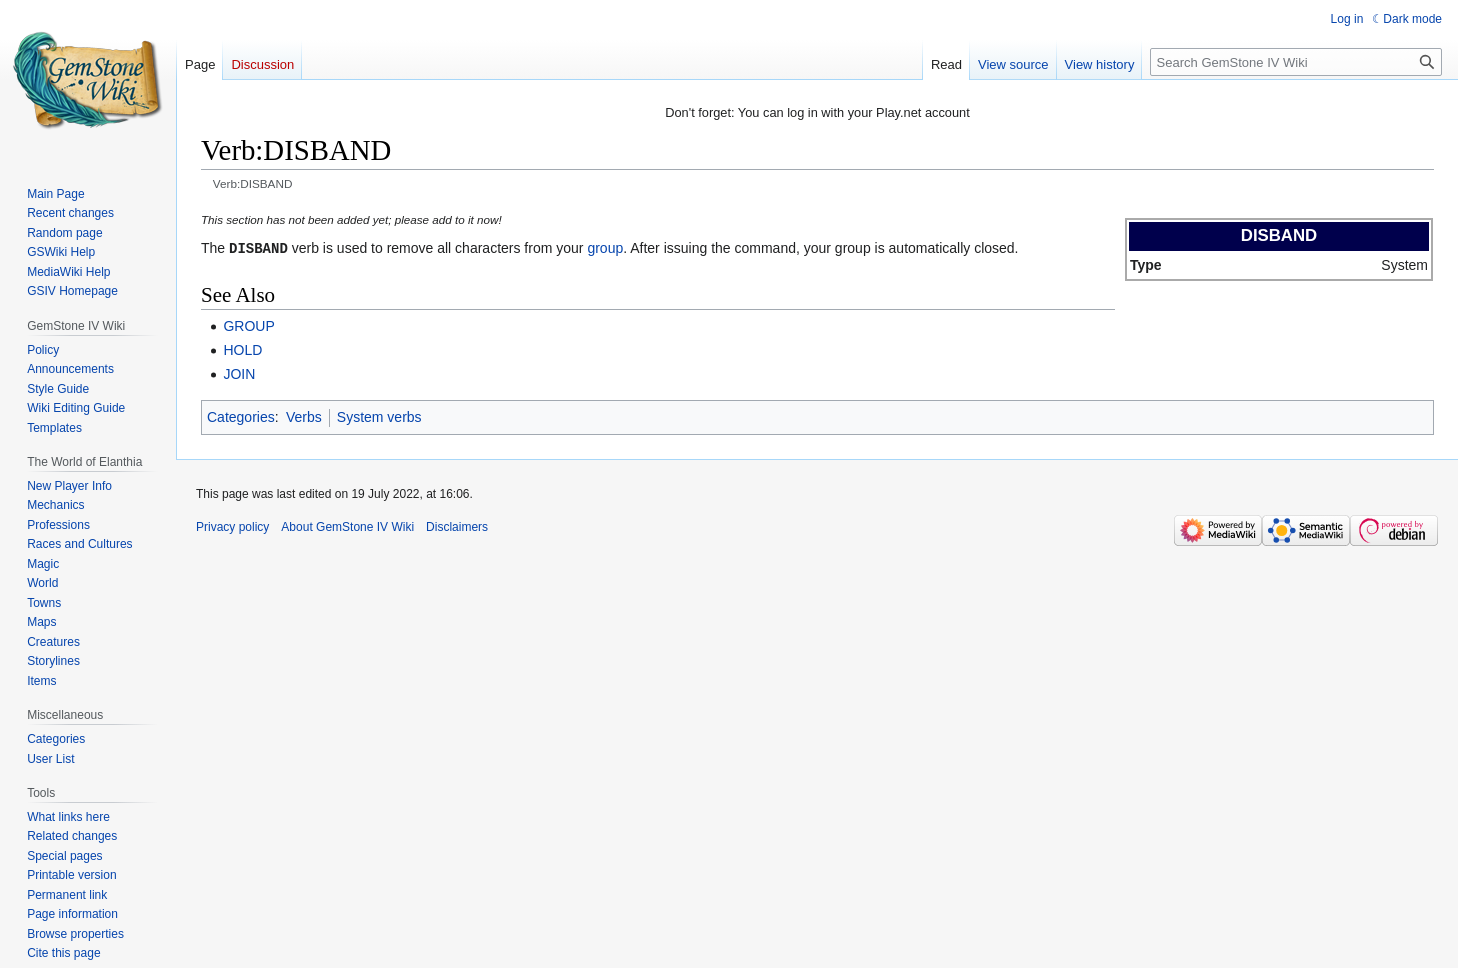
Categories (241, 416)
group (605, 248)
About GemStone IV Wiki (347, 526)
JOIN (239, 373)
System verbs (379, 416)
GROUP (248, 325)
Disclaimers (457, 526)
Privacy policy (232, 526)
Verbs (304, 416)
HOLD (242, 349)
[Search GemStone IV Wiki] (1296, 62)
